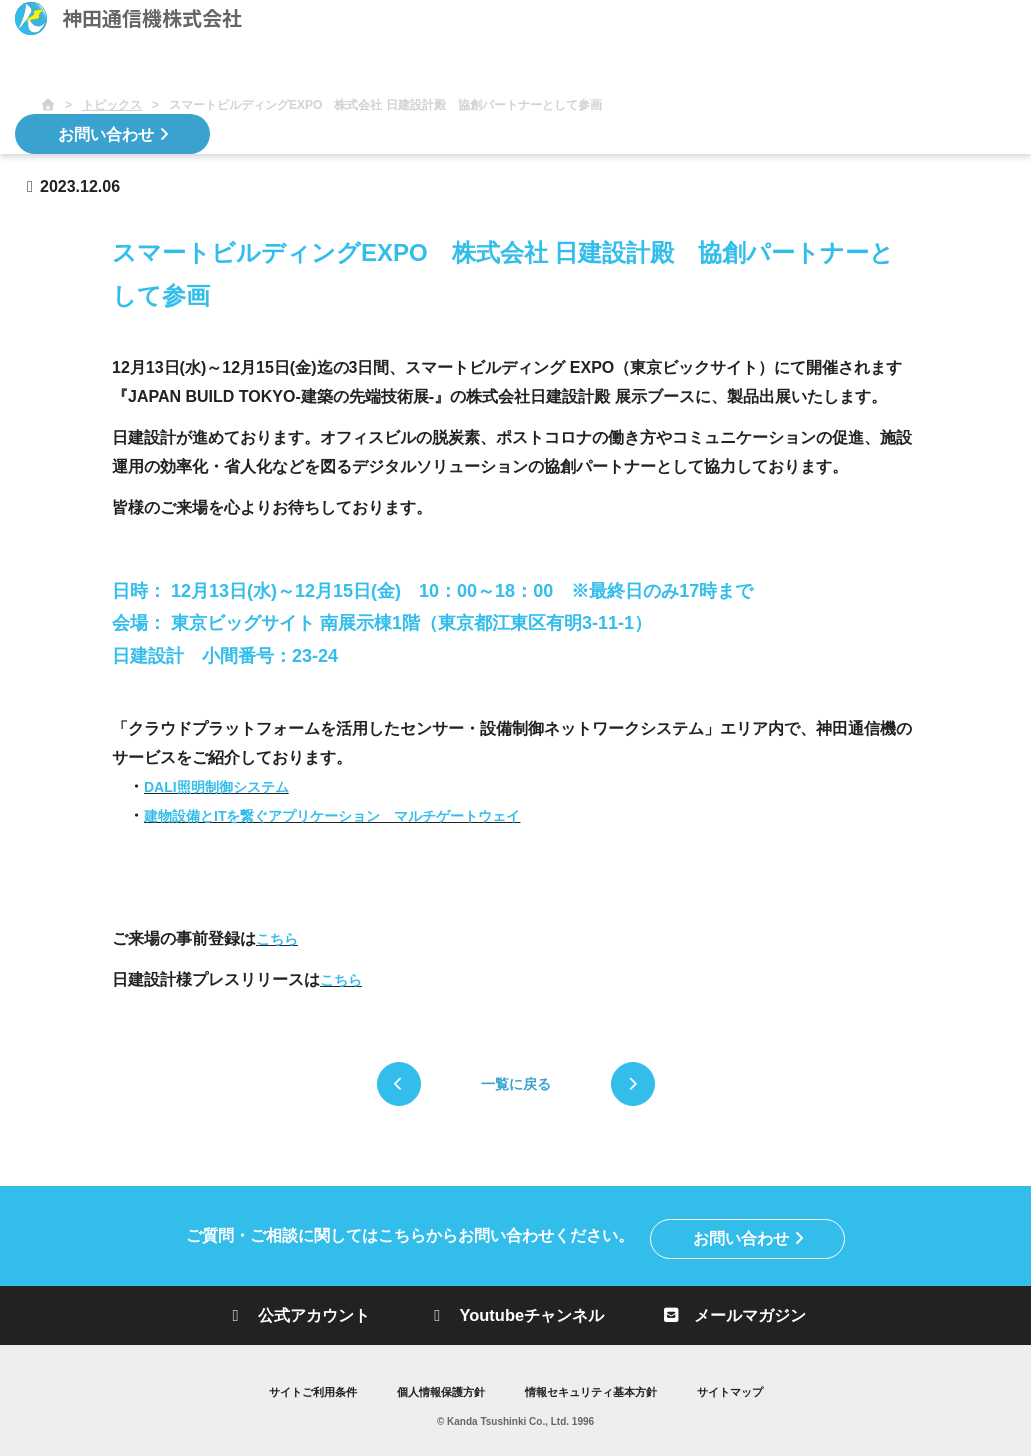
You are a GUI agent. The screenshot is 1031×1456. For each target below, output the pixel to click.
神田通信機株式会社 (128, 18)
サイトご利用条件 (300, 1390)
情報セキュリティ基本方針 (596, 1390)
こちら (277, 939)
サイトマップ (744, 1390)
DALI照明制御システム (216, 787)
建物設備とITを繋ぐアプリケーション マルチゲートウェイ (332, 816)
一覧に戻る (516, 1083)
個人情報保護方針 (436, 1390)
